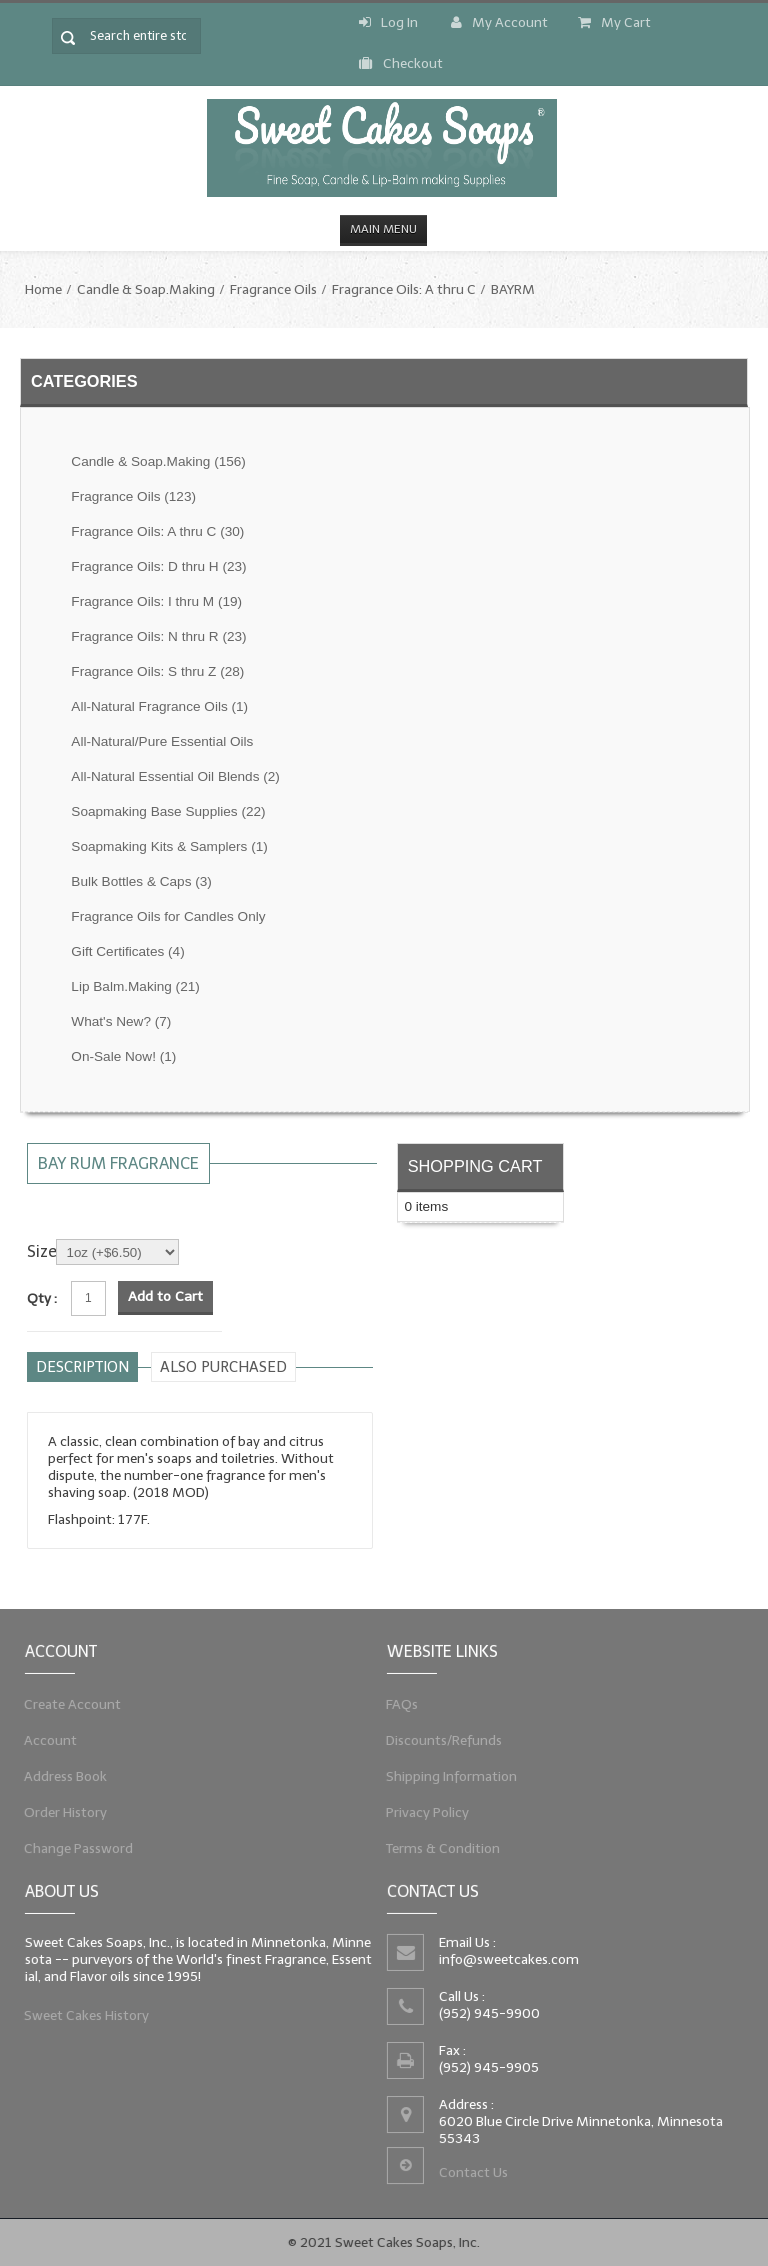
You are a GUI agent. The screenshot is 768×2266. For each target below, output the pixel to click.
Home (43, 289)
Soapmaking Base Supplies (168, 811)
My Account (499, 22)
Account (44, 1739)
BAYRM (513, 289)
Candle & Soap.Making (146, 289)
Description (82, 1367)
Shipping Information (446, 1777)
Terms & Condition (437, 1854)
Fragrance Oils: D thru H (158, 566)
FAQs (393, 1700)
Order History (60, 1816)
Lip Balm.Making (135, 986)
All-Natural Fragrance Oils (159, 706)
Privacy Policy (421, 1816)
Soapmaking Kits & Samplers (169, 846)
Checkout (401, 63)
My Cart (614, 22)
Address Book (60, 1777)
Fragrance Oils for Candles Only (168, 916)
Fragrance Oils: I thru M (156, 601)
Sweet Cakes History (82, 2018)
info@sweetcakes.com (506, 1958)
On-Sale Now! (123, 1056)
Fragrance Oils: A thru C (404, 289)
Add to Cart (165, 1296)
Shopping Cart (475, 1166)
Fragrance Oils (273, 289)
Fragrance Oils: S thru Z (157, 671)
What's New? (121, 1021)
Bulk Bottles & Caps (141, 881)
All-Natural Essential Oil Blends (175, 776)
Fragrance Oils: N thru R (158, 636)
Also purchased (223, 1367)
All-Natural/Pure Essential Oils (162, 741)
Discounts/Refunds (438, 1739)
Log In (388, 22)
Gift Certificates (127, 951)
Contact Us (470, 2178)
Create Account (67, 1700)
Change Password (73, 1854)
